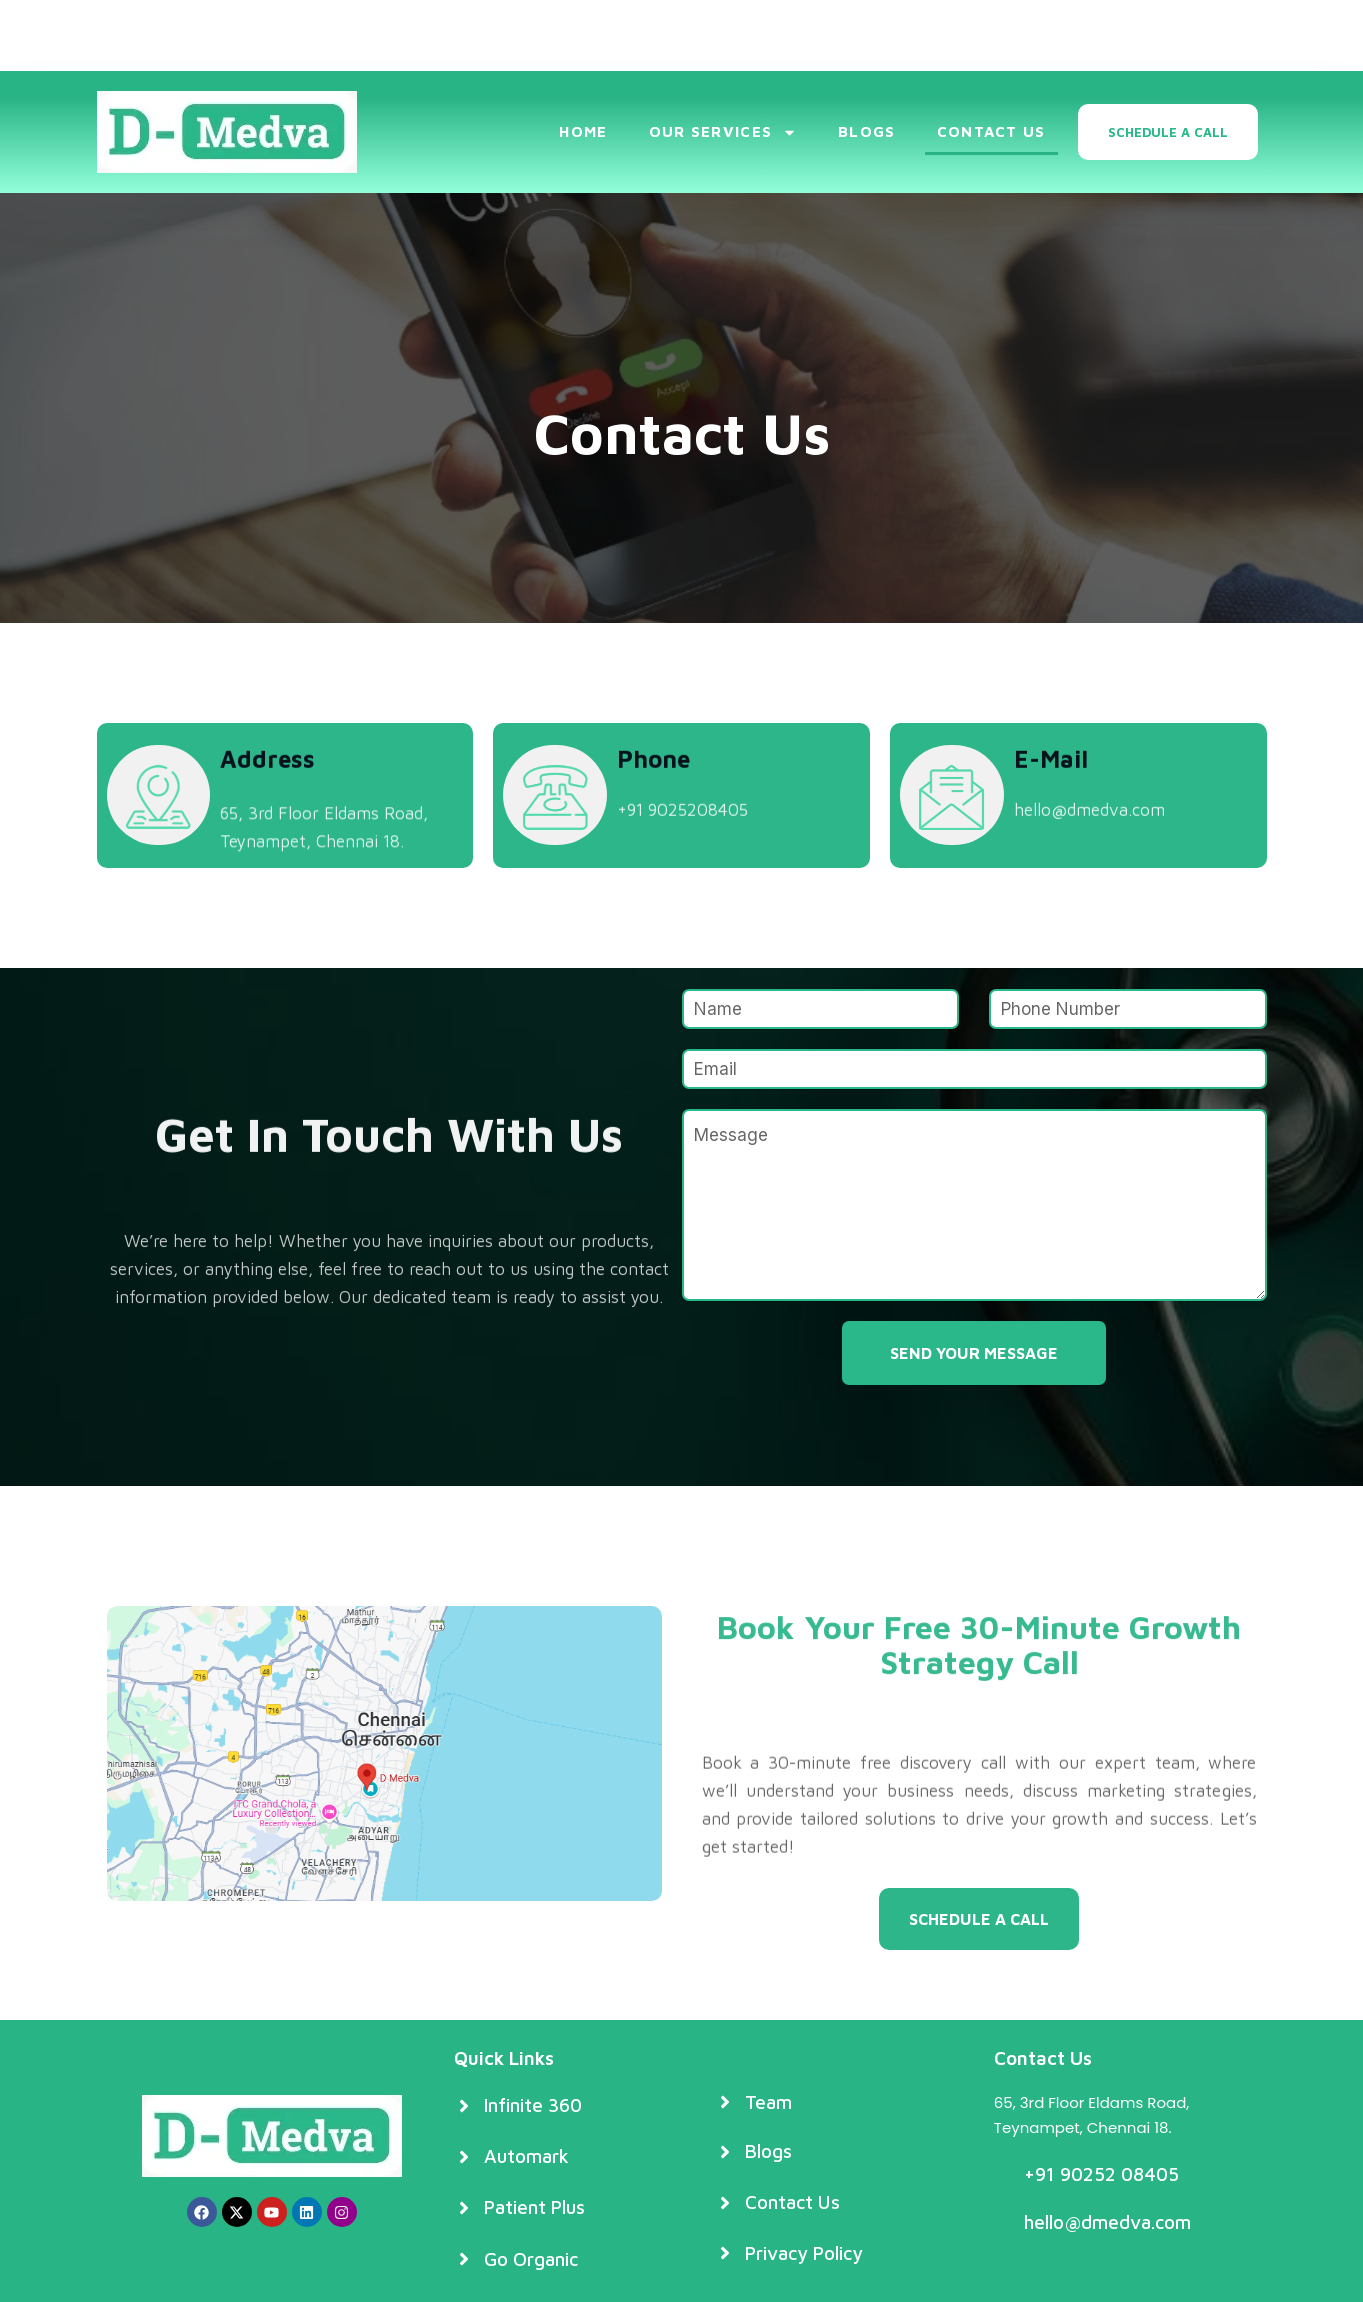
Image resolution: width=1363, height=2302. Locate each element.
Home (583, 131)
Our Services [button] (723, 132)
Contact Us (991, 131)
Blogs (867, 131)
